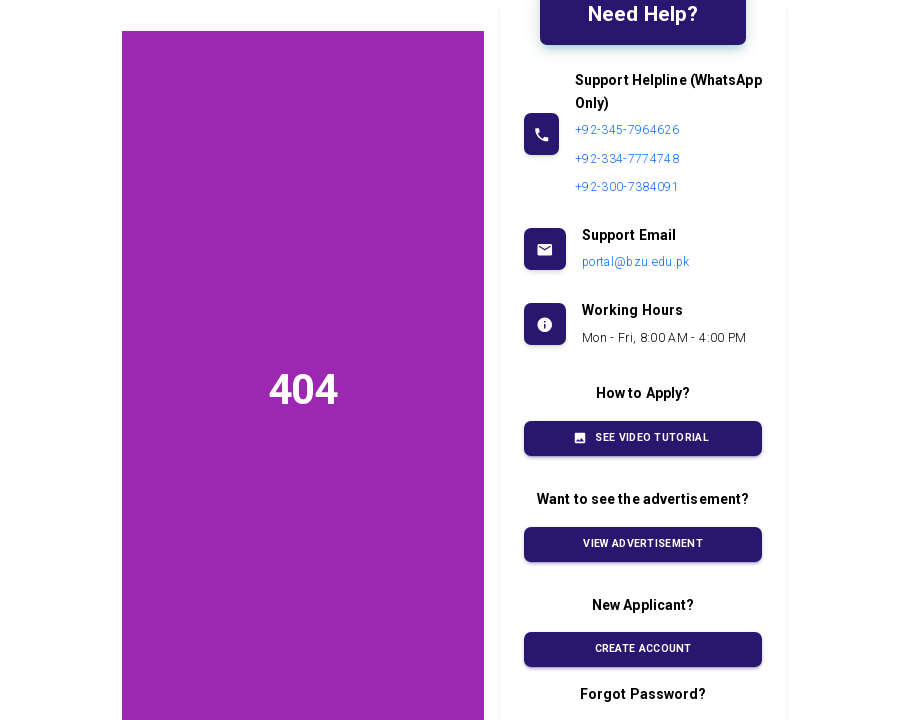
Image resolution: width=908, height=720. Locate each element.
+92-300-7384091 (627, 187)
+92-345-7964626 (627, 130)
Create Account (643, 649)
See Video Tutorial (643, 438)
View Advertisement (643, 544)
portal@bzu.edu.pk (636, 262)
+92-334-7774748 (627, 159)
